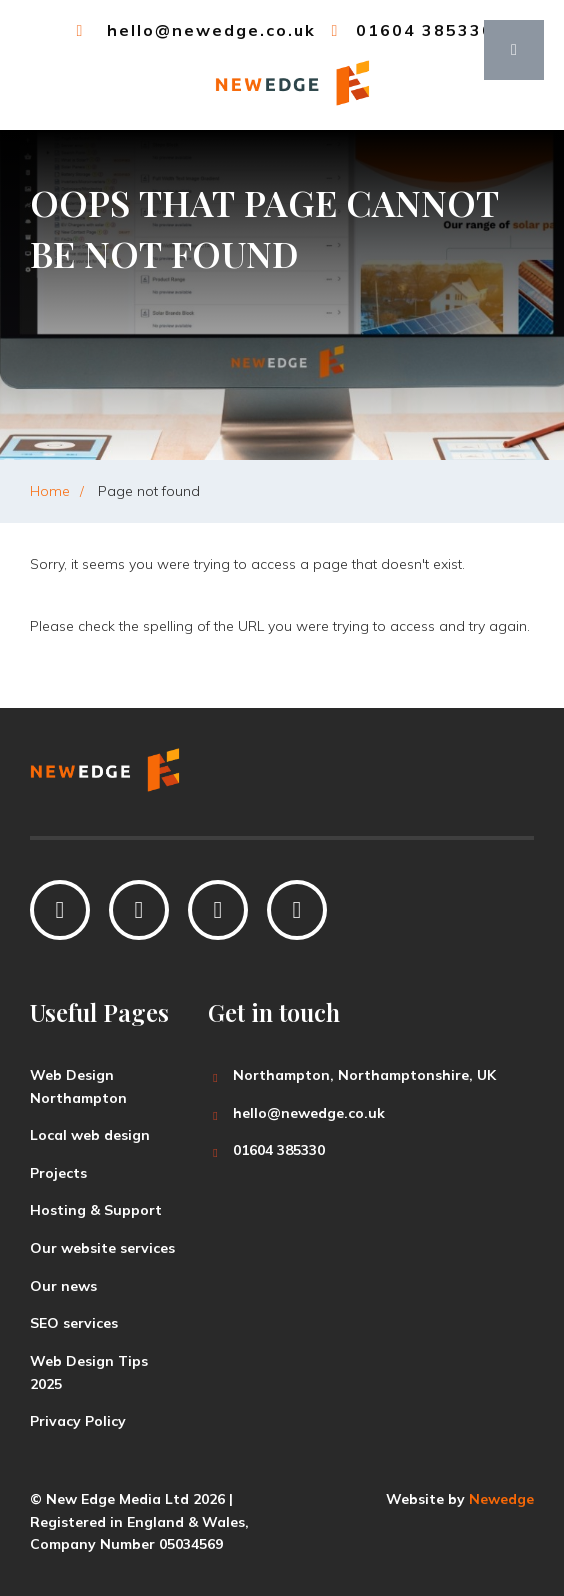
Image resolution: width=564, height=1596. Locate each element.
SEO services (74, 1323)
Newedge (501, 1499)
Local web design (90, 1135)
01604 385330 (410, 30)
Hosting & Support (96, 1210)
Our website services (102, 1248)
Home (50, 491)
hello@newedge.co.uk (193, 30)
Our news (63, 1286)
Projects (58, 1173)
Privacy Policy (78, 1421)
